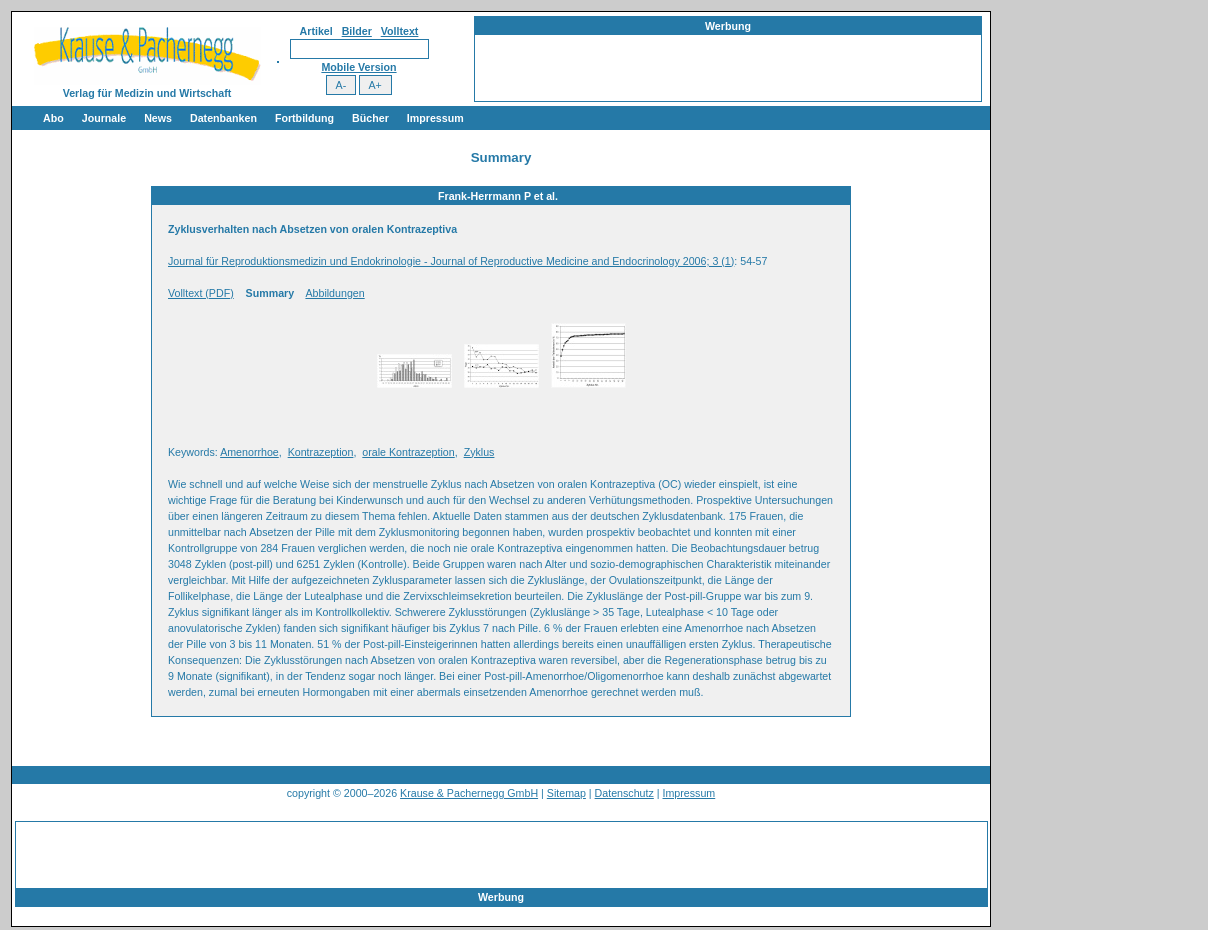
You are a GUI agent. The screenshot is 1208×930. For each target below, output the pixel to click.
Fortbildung (304, 118)
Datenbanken (223, 118)
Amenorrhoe (249, 452)
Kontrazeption (321, 452)
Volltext (400, 31)
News (158, 118)
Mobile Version (358, 67)
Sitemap (566, 793)
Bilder (357, 31)
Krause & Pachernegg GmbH (469, 793)
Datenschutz (624, 793)
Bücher (370, 118)
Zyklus (479, 452)
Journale (104, 118)
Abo (53, 118)
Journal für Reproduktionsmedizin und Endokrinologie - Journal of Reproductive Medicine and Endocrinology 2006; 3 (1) (451, 261)
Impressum (435, 118)
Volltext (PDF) (201, 293)
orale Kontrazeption (408, 452)
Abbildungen (334, 293)
